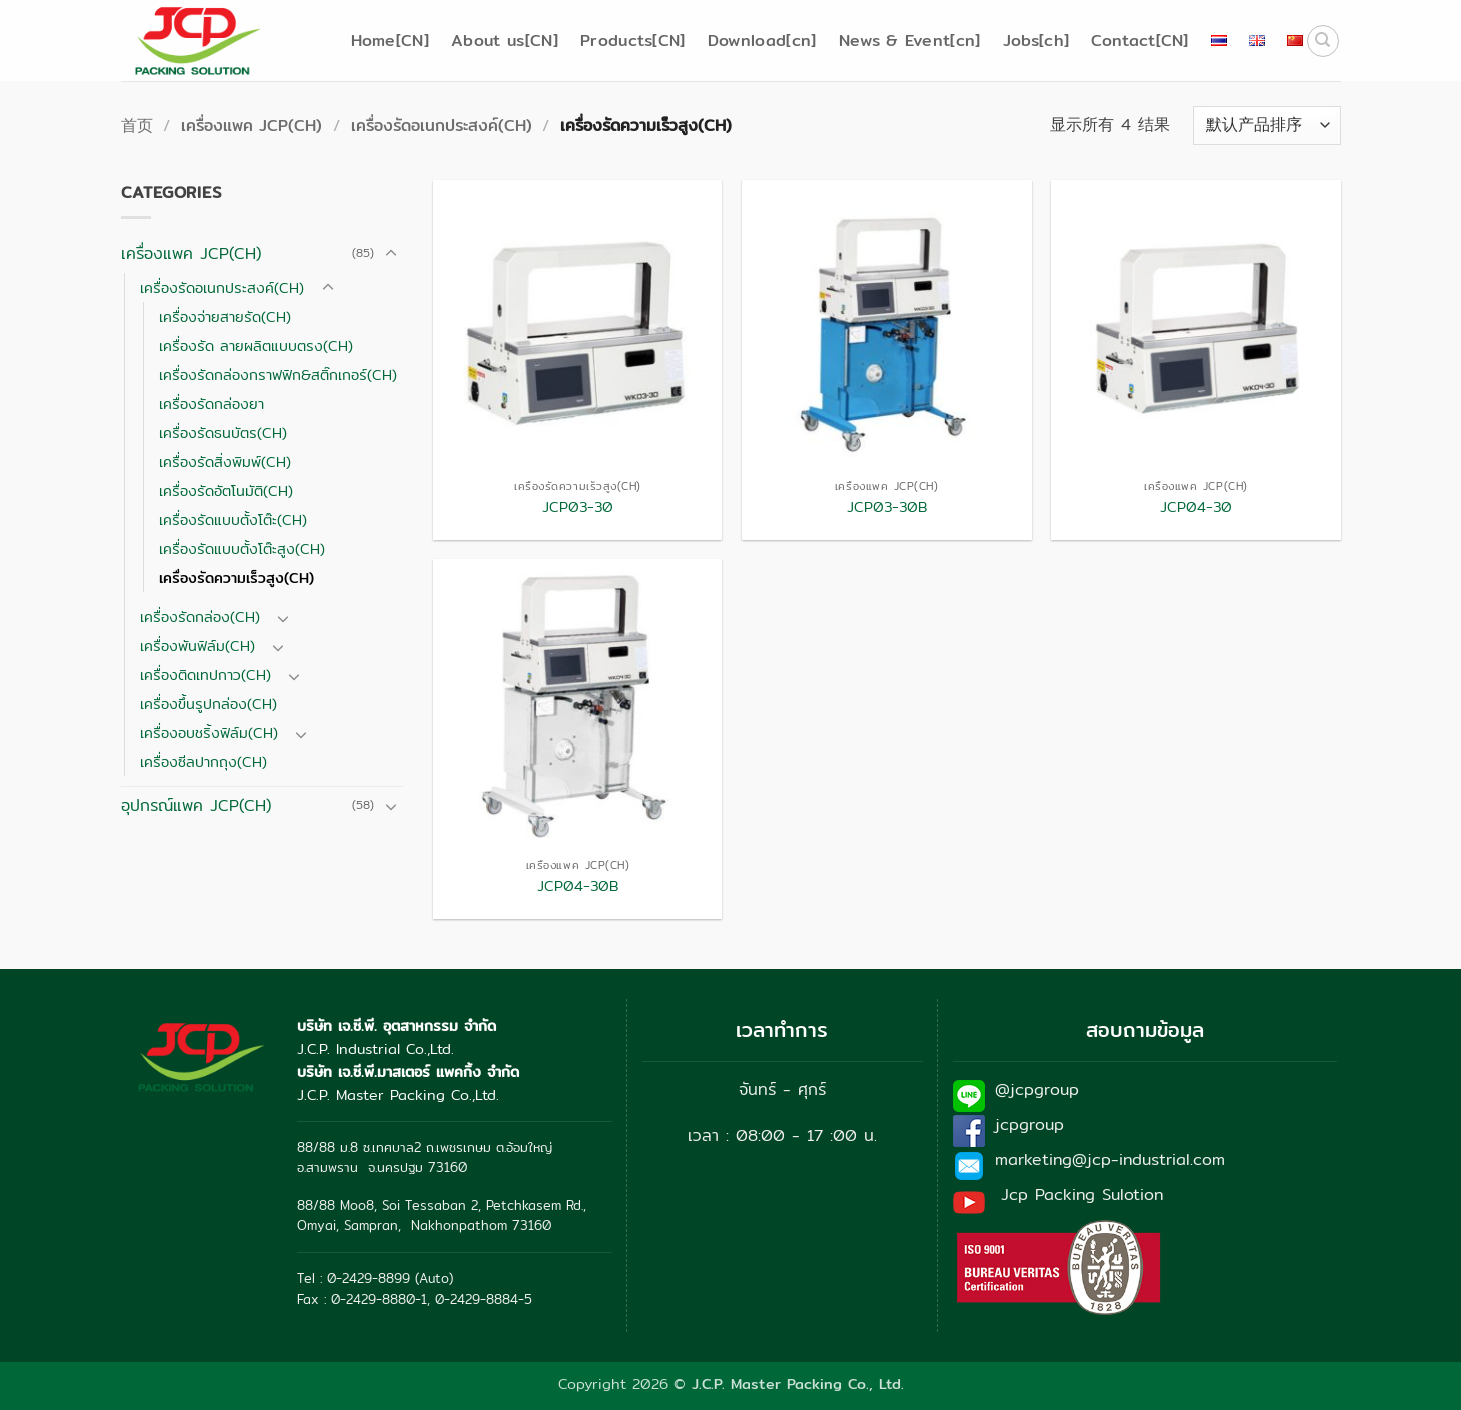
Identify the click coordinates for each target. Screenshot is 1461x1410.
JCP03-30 (577, 507)
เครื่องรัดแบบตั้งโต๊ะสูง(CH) (242, 548)
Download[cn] (762, 40)
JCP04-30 (1196, 507)
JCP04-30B (577, 886)
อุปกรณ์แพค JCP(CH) (196, 805)
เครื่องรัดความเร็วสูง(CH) (236, 577)
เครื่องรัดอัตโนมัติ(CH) (226, 490)
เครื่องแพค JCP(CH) (251, 125)
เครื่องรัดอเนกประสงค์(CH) (441, 125)
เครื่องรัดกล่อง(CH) (200, 616)
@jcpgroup (1037, 1089)
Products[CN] (633, 40)
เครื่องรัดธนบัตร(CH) (223, 432)
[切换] (391, 254)
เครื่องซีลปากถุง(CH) (203, 761)
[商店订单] (1266, 125)
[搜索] (1323, 41)
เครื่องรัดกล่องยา (211, 403)
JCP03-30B (887, 507)
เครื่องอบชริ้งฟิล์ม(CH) (209, 732)
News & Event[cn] (910, 40)
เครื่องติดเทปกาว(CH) (205, 674)
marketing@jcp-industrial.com (1110, 1159)
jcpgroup (1029, 1124)
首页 (137, 125)
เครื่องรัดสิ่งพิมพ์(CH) (225, 461)
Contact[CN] (1140, 40)
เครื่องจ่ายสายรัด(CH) (225, 316)
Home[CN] (390, 40)
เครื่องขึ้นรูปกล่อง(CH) (208, 703)
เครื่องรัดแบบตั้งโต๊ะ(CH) (233, 519)
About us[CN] (504, 40)
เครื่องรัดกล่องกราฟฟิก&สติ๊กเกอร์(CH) (278, 374)
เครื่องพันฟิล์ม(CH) (197, 645)
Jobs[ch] (1036, 40)
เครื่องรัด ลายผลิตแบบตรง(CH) (256, 345)
